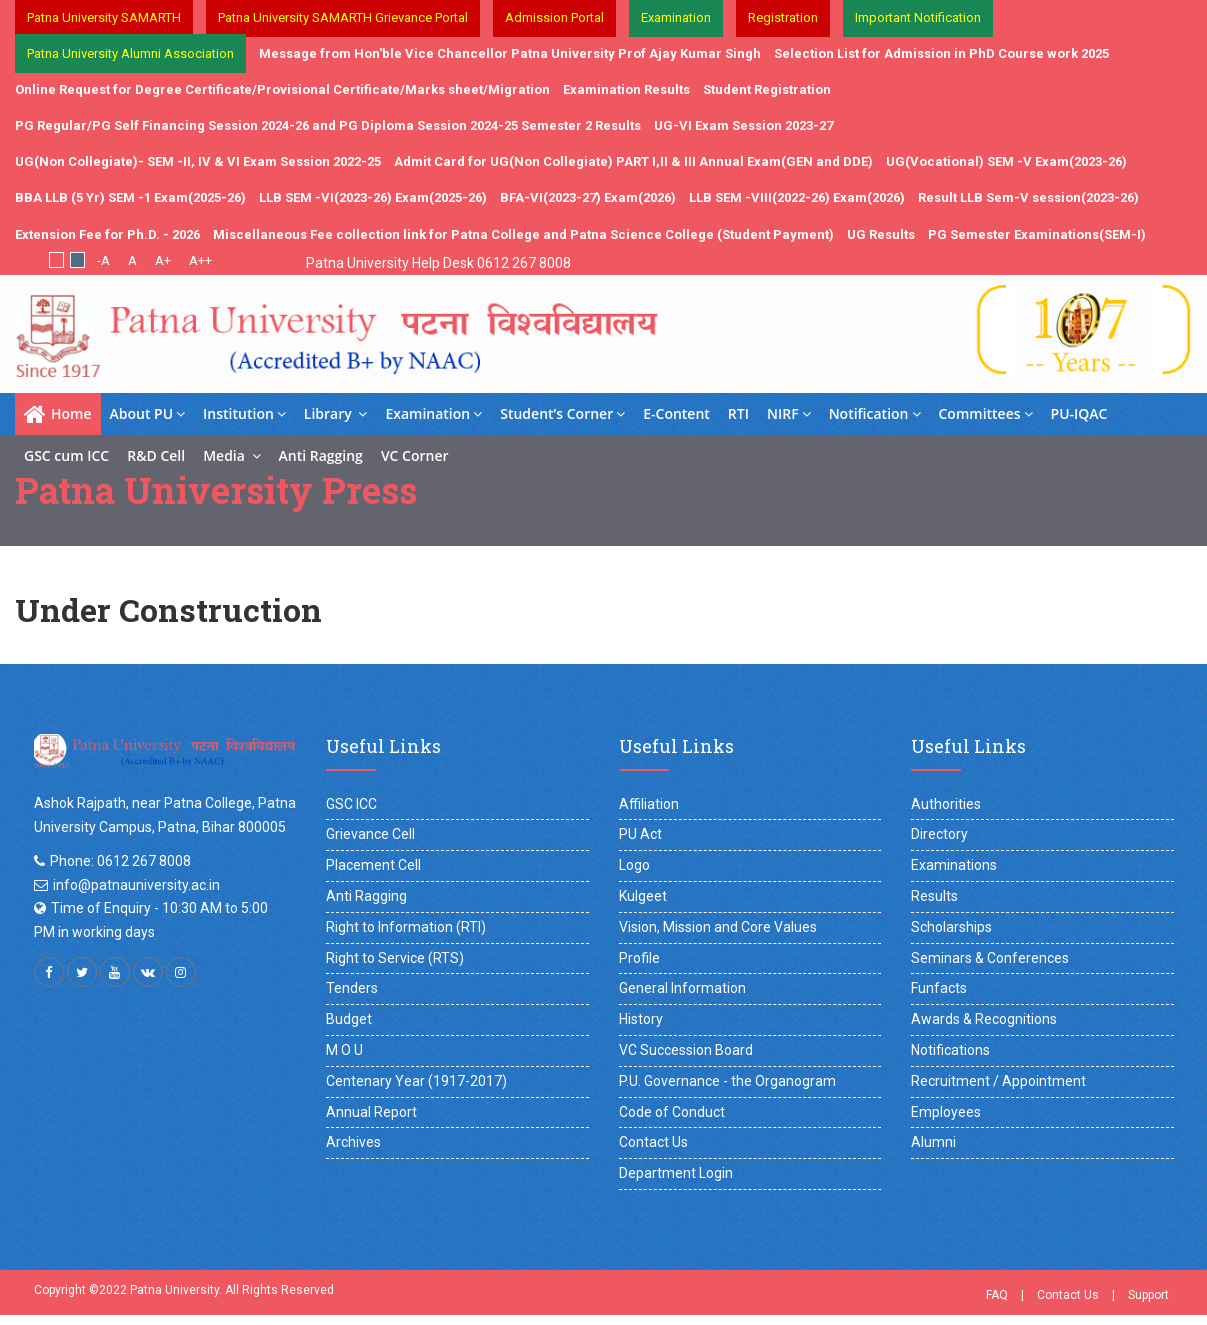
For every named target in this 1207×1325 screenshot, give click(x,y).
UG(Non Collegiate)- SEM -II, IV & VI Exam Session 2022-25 (198, 161)
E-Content (676, 413)
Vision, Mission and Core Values (718, 927)
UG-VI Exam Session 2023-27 (743, 125)
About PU (148, 413)
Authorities (946, 804)
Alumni (933, 1142)
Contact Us (653, 1142)
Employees (946, 1112)
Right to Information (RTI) (406, 927)
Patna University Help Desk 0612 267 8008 (438, 263)
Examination (433, 413)
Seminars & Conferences (990, 958)
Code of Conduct (672, 1112)
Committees (986, 413)
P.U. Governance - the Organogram (727, 1081)
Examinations (954, 865)
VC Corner (415, 455)
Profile (639, 958)
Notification (875, 413)
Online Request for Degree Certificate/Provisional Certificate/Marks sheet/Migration (282, 89)
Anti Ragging (321, 455)
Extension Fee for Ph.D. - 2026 (107, 234)
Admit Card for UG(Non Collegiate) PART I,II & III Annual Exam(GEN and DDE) (633, 161)
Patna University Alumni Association (130, 53)
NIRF (789, 413)
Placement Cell (373, 865)
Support (1148, 1295)
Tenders (352, 988)
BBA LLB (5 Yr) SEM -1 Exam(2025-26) (130, 197)
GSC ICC (351, 804)
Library (336, 413)
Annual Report (371, 1112)
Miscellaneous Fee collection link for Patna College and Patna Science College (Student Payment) (523, 234)
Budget (349, 1019)
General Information (682, 988)
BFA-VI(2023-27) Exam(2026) (588, 197)
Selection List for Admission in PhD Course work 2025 (941, 53)
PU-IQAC (1079, 413)
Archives (353, 1142)
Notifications (950, 1050)
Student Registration (767, 89)
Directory (939, 834)
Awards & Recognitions (984, 1019)
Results (934, 896)
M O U (344, 1050)
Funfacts (939, 988)
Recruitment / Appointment (998, 1081)
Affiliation (649, 804)
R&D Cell (156, 455)
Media (231, 455)
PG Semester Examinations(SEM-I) (1037, 234)
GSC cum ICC (66, 455)
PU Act (640, 834)
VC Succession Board (686, 1050)
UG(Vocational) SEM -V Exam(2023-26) (1006, 161)
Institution (244, 413)
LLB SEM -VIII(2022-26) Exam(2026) (797, 197)
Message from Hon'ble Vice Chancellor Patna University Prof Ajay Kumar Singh (510, 53)
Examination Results (626, 89)
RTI (738, 413)
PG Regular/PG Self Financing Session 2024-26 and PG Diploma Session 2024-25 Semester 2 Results (328, 125)
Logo (634, 865)
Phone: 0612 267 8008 (120, 861)
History (641, 1019)
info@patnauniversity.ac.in (136, 885)
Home (58, 414)
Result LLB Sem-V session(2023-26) (1028, 197)
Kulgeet (643, 896)
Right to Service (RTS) (395, 958)
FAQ (997, 1295)
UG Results (881, 234)
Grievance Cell (370, 834)
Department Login (676, 1173)
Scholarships (951, 927)
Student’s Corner (562, 413)
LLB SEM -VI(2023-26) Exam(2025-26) (373, 197)
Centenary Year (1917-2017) (416, 1081)
